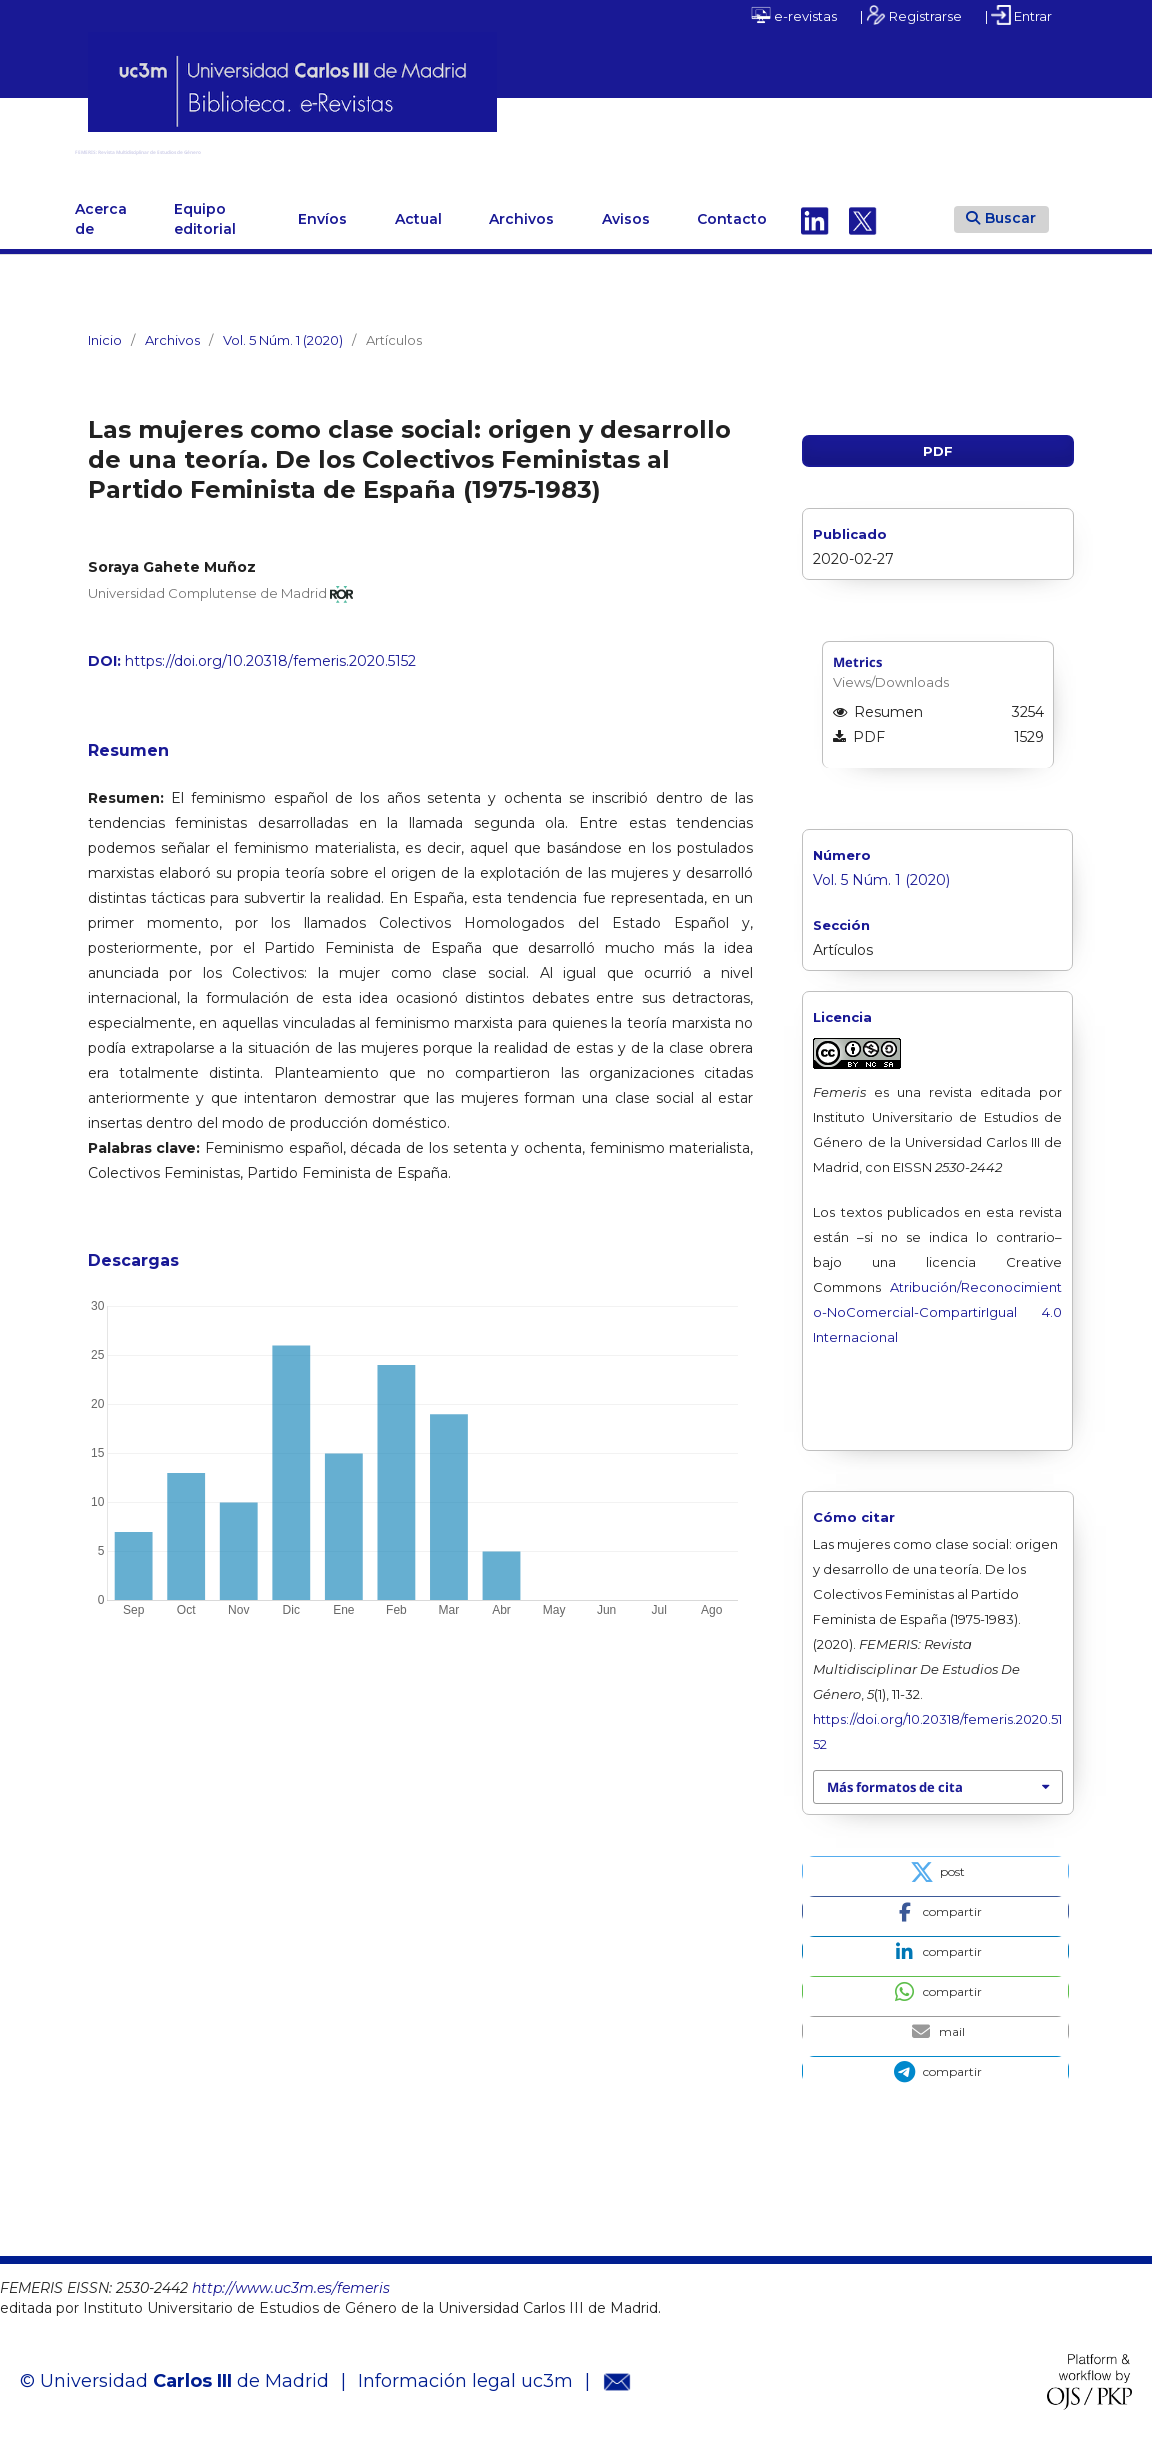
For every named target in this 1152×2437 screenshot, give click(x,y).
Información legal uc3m (465, 2373)
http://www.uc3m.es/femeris (291, 2280)
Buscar (1001, 210)
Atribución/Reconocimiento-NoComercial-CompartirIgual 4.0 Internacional (937, 1304)
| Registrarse (911, 15)
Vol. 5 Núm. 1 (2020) (283, 332)
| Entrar (1018, 15)
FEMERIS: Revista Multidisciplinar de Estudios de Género (405, 147)
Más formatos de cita (895, 1779)
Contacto (732, 211)
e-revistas (794, 15)
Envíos (322, 211)
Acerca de (101, 211)
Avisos (626, 211)
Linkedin (815, 211)
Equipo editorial (205, 211)
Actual (418, 211)
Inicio (105, 332)
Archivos (521, 211)
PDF (938, 443)
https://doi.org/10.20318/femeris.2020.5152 (270, 653)
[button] (935, 1863)
